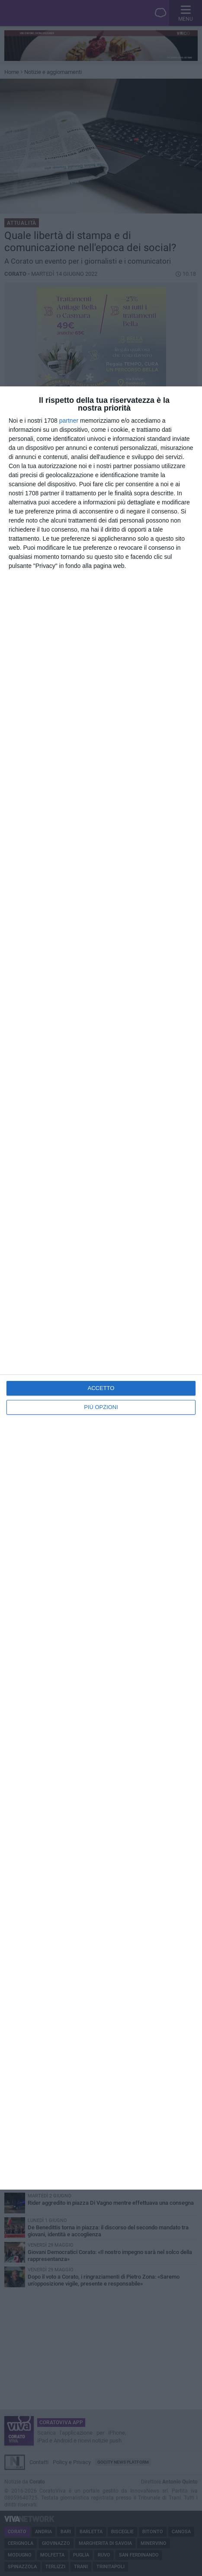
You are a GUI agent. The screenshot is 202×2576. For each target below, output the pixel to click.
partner (68, 421)
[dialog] (101, 1288)
